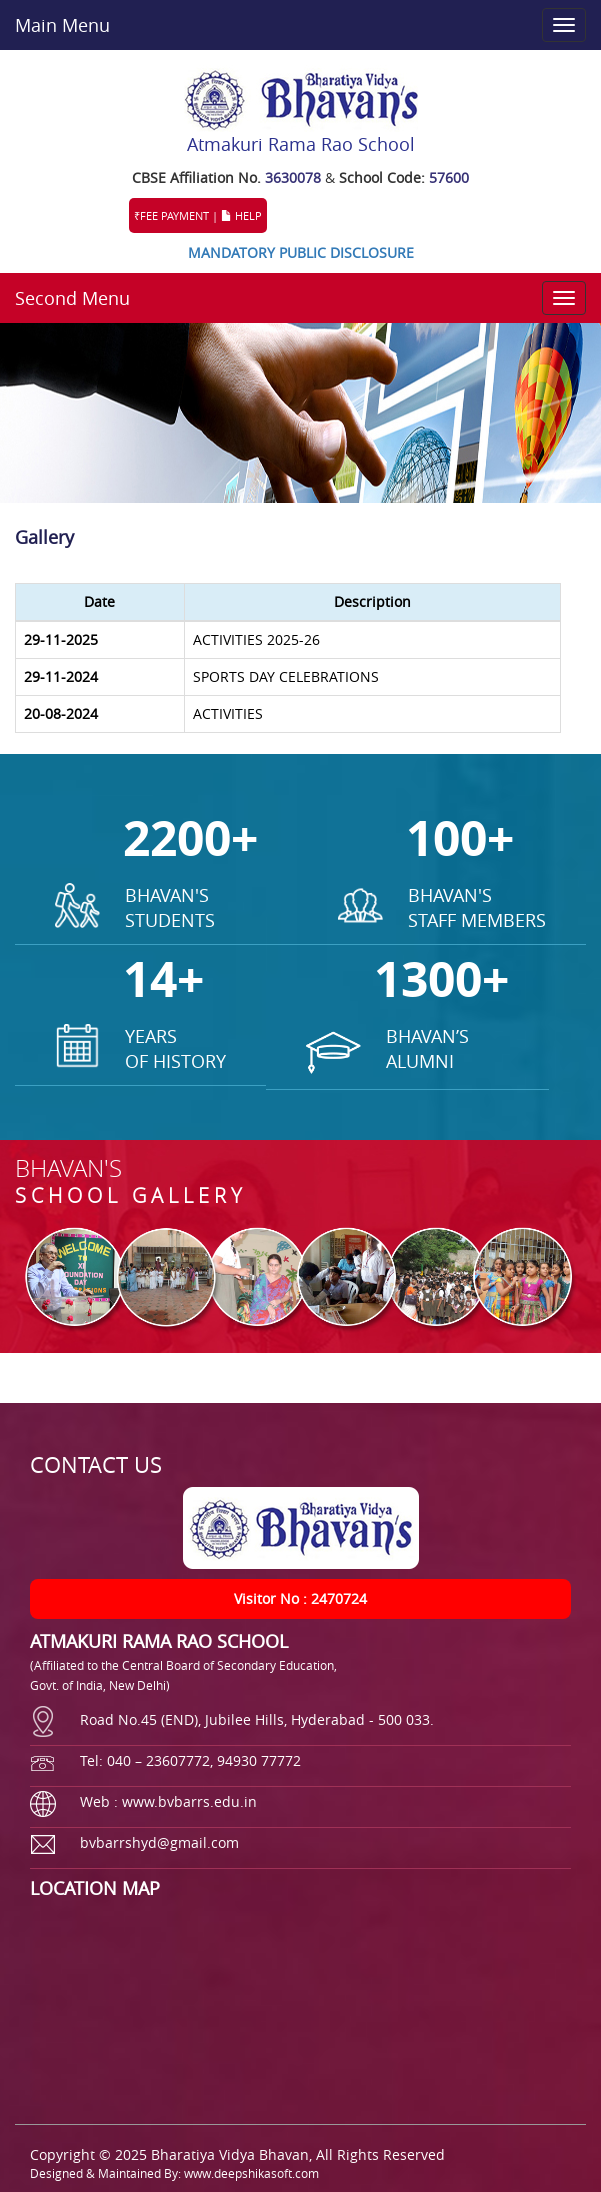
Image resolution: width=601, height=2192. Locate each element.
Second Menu (72, 298)
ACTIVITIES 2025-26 (256, 639)
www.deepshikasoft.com (251, 2173)
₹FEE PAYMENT (171, 215)
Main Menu (62, 25)
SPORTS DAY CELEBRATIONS (286, 676)
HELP (241, 215)
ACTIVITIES (228, 713)
